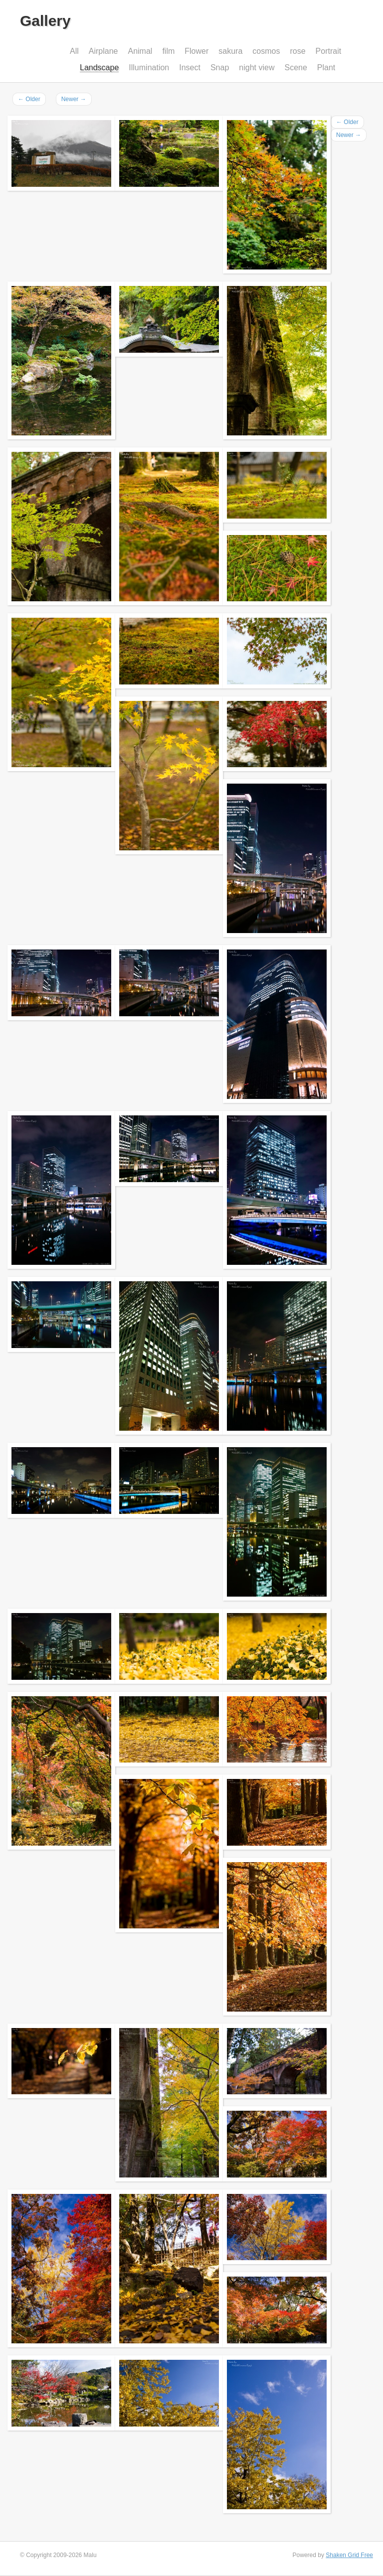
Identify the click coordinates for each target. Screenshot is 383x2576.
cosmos (266, 51)
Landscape (99, 67)
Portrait (329, 51)
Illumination (149, 67)
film (168, 51)
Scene (295, 67)
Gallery (45, 20)
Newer (73, 99)
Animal (140, 51)
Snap (219, 67)
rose (297, 51)
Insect (189, 67)
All (74, 51)
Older (29, 99)
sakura (230, 51)
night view (256, 67)
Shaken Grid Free (349, 2555)
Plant (326, 67)
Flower (196, 51)
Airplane (103, 51)
